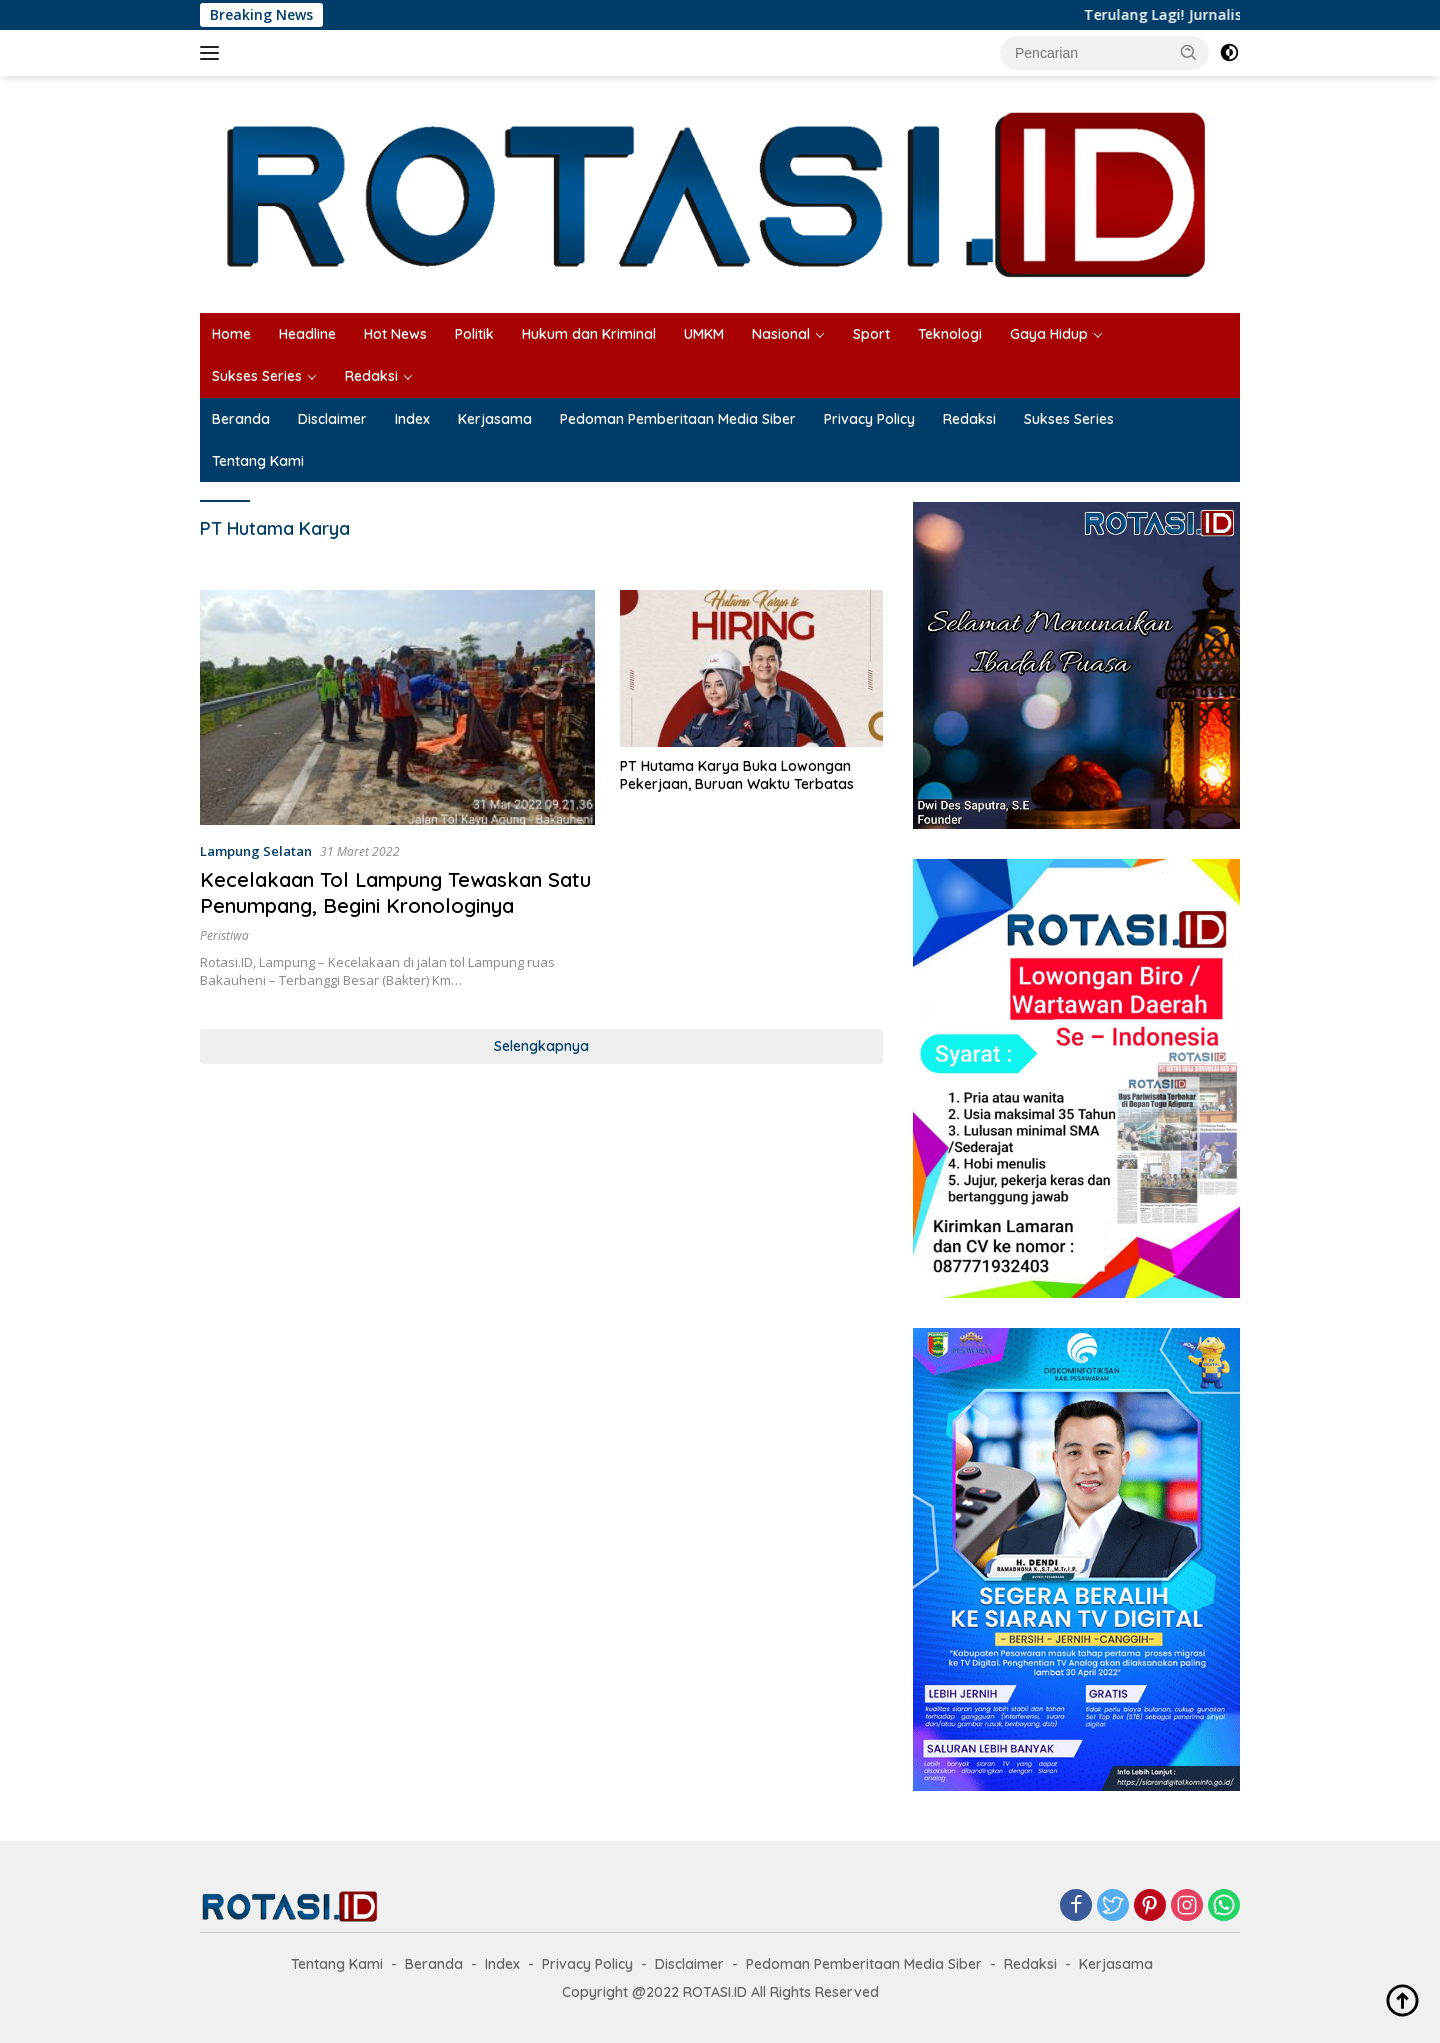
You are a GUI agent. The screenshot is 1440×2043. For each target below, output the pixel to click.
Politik (474, 334)
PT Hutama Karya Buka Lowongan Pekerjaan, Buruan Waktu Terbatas (737, 775)
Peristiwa (224, 935)
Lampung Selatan (256, 851)
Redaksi (371, 376)
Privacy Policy (869, 419)
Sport (871, 334)
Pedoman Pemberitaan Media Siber (678, 419)
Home (231, 334)
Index (412, 419)
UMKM (704, 334)
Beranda (241, 419)
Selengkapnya (541, 1046)
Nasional (781, 334)
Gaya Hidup (1049, 334)
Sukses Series (257, 376)
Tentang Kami (258, 461)
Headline (307, 334)
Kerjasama (495, 419)
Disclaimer (332, 419)
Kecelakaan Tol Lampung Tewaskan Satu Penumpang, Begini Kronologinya (395, 892)
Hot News (395, 334)
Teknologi (950, 334)
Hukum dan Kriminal (589, 334)
